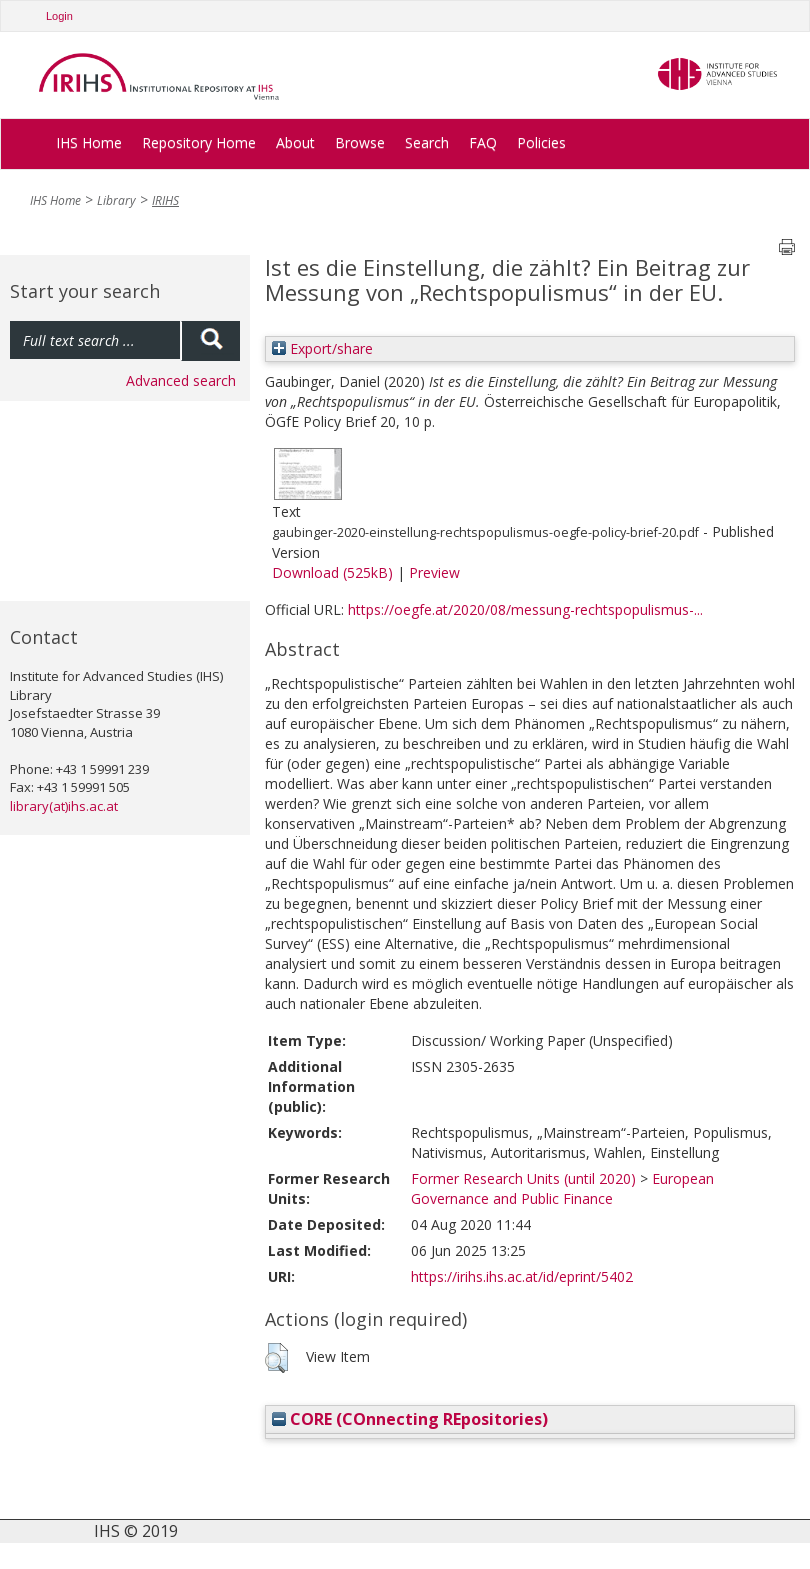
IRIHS (165, 200)
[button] (276, 1358)
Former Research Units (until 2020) (523, 1178)
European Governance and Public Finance (562, 1188)
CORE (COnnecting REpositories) (410, 1419)
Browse (360, 142)
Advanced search (181, 380)
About (295, 142)
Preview (434, 572)
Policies (541, 142)
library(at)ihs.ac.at (64, 806)
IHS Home (89, 142)
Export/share (322, 348)
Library (116, 200)
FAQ (483, 142)
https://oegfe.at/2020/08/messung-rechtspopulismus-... (525, 609)
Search (427, 142)
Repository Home (199, 142)
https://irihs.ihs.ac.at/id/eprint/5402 (522, 1276)
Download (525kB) (332, 572)
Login (59, 16)
